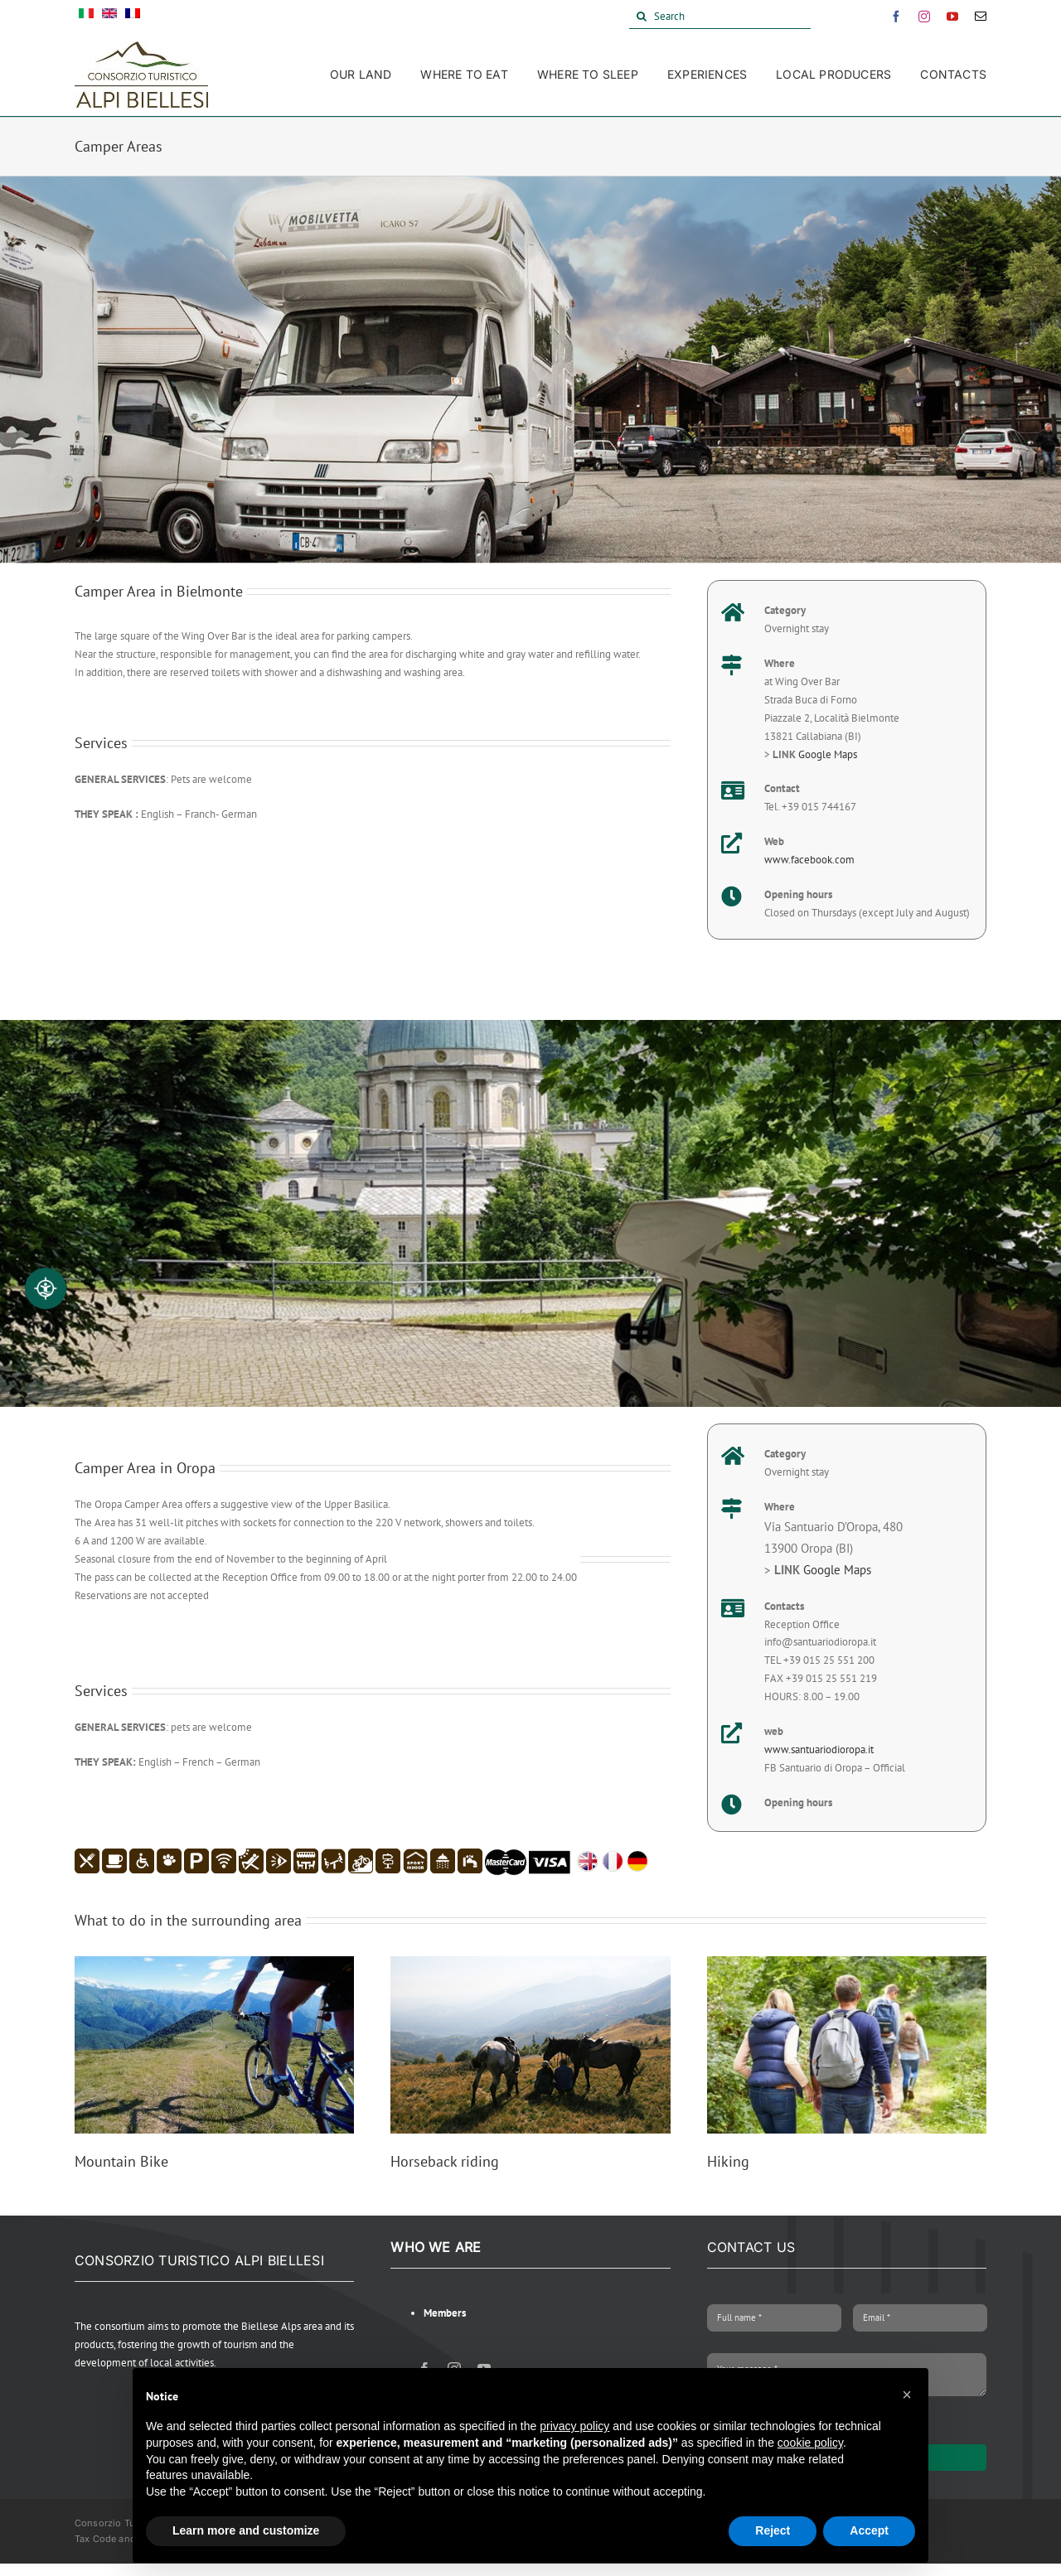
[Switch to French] (132, 16)
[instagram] (924, 16)
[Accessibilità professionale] (45, 1288)
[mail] (980, 16)
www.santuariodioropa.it (819, 1749)
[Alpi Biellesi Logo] (141, 47)
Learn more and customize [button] (245, 2530)
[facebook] (896, 16)
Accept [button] (869, 2530)
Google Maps (827, 754)
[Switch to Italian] (86, 16)
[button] (907, 2394)
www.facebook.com (809, 860)
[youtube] (952, 16)
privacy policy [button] (574, 2426)
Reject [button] (772, 2530)
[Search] (720, 16)
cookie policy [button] (810, 2442)
